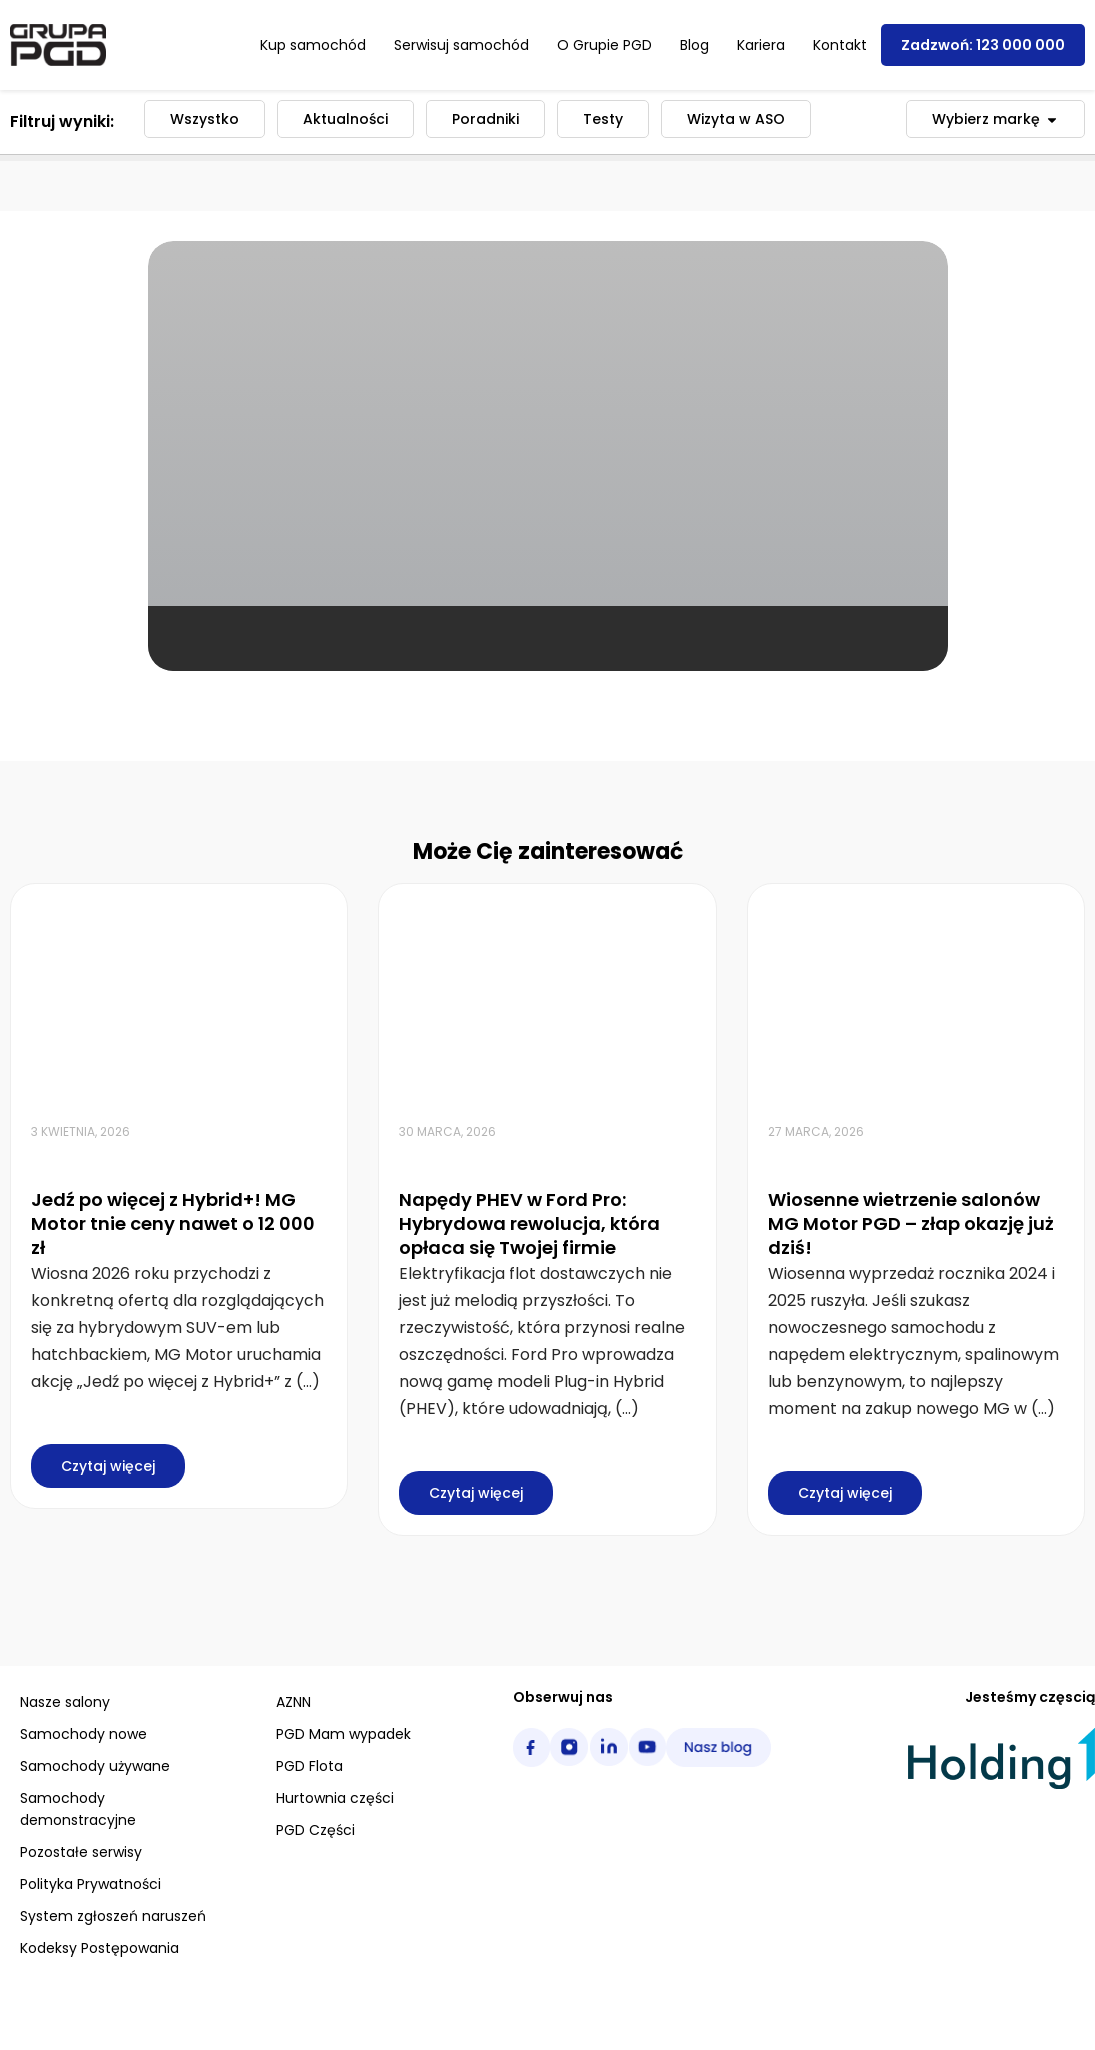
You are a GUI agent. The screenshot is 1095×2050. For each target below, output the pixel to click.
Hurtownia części (335, 1798)
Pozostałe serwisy (81, 1852)
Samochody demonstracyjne (78, 1809)
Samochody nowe (83, 1734)
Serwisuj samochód (461, 45)
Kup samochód (313, 45)
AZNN (293, 1702)
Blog (694, 45)
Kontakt (840, 45)
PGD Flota (309, 1766)
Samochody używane (95, 1766)
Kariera (761, 45)
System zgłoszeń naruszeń (113, 1916)
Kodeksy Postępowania (99, 1948)
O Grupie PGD (604, 45)
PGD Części (315, 1830)
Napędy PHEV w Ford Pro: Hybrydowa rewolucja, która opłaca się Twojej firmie (529, 1223)
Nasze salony (65, 1702)
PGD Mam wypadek (343, 1734)
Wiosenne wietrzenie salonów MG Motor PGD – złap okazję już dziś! (911, 1223)
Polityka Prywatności (90, 1884)
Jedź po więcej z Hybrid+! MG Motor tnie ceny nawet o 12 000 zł (173, 1223)
